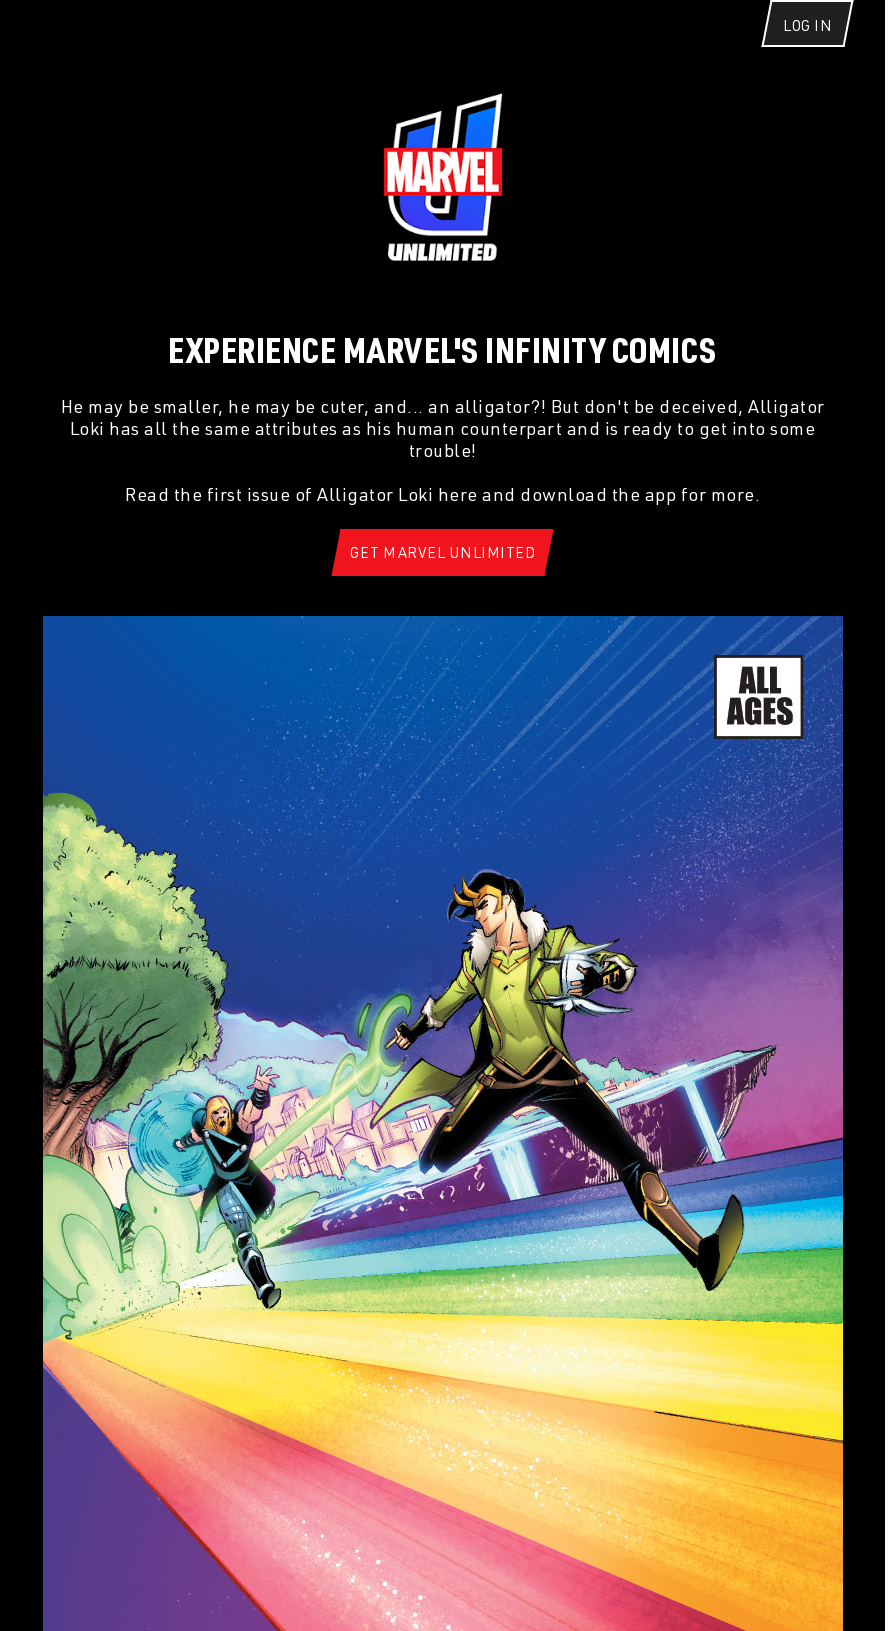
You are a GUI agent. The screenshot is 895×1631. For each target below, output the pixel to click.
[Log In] (807, 37)
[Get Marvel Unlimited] (442, 552)
